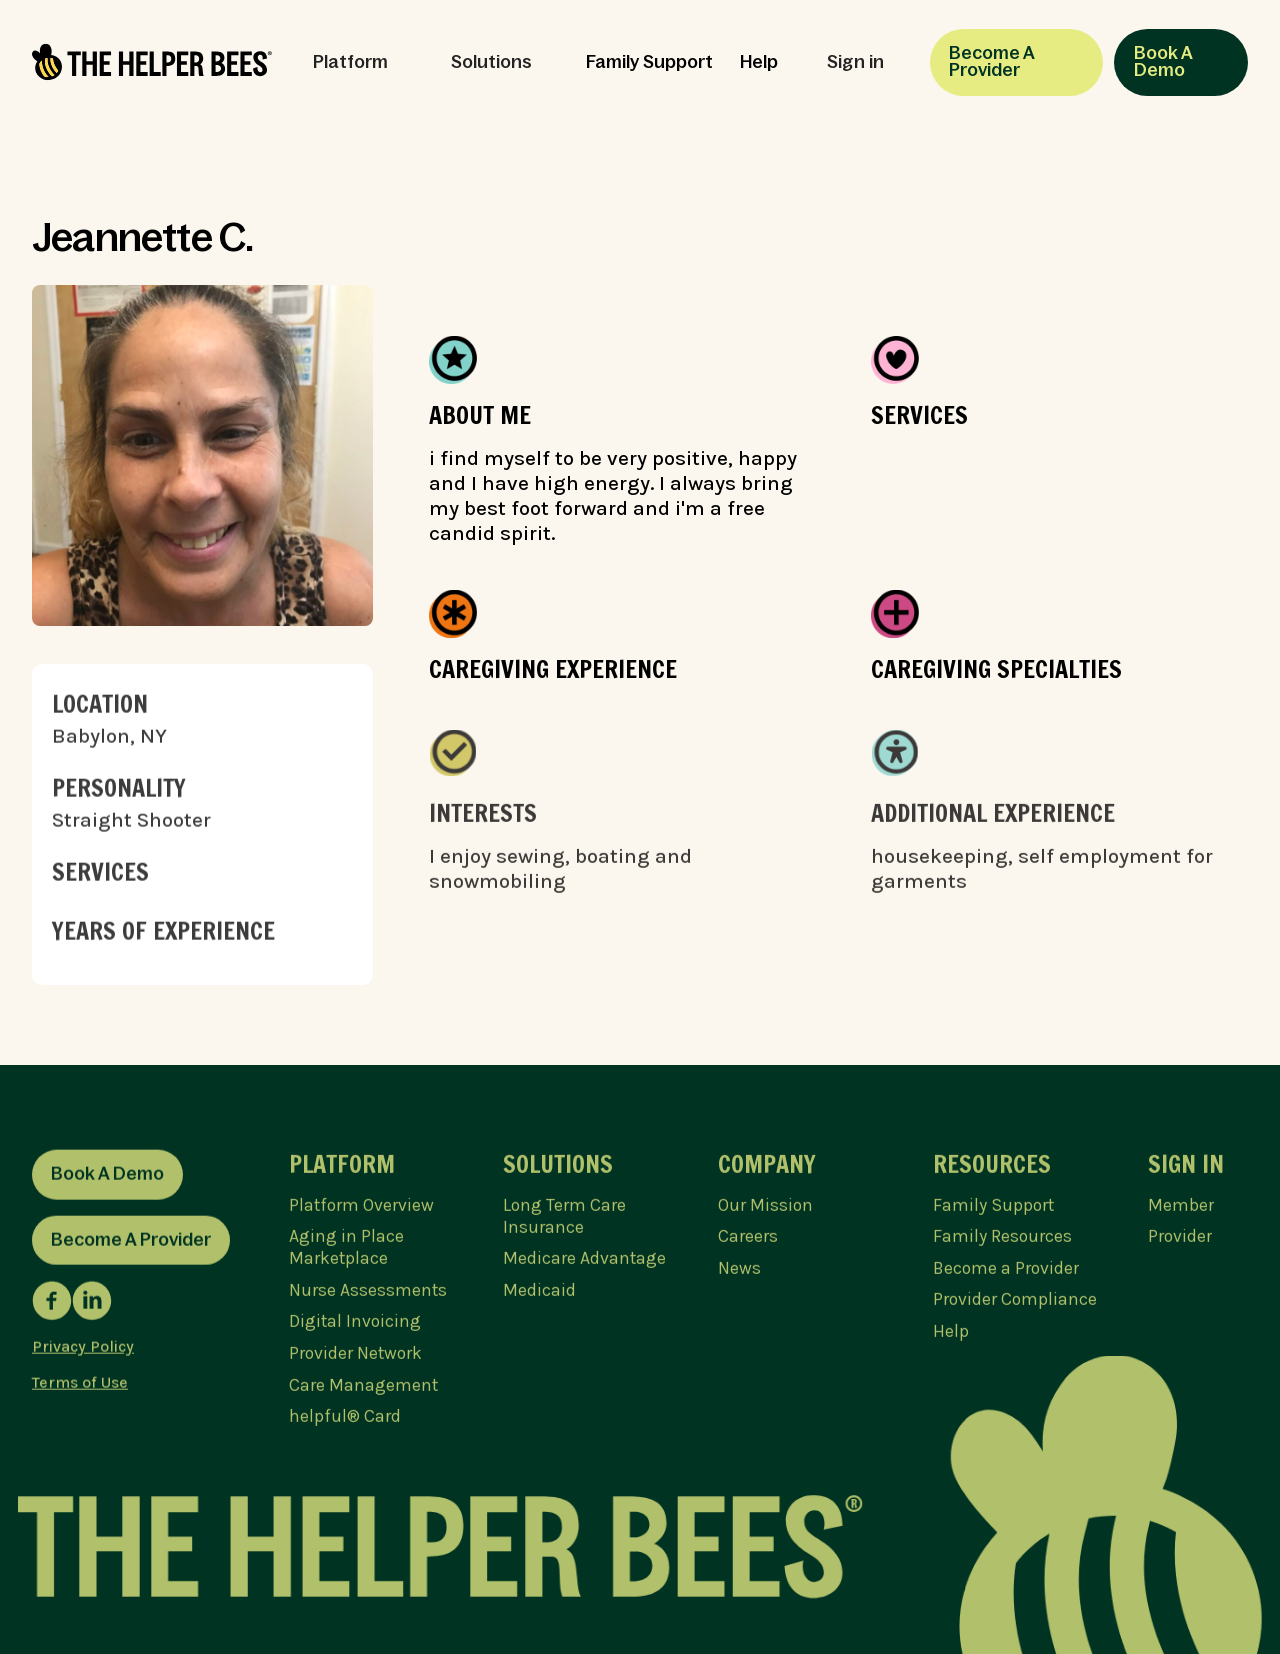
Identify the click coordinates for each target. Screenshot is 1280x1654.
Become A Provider (992, 62)
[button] (359, 63)
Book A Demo (1163, 62)
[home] (152, 62)
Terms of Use (80, 1386)
